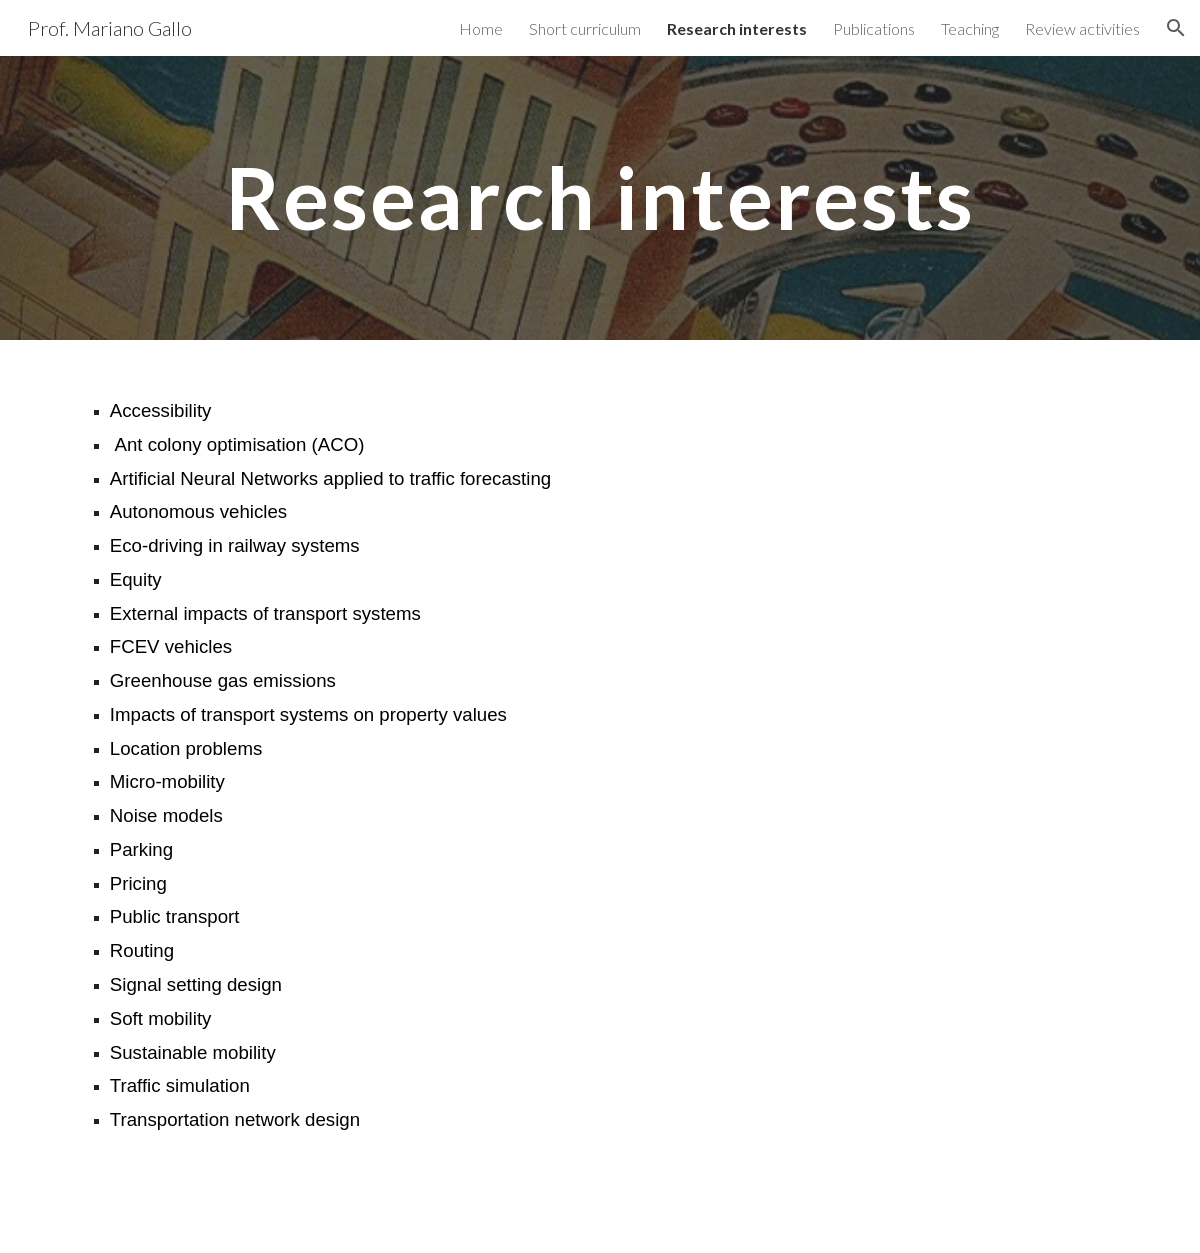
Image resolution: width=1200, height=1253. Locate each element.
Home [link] (481, 28)
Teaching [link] (970, 28)
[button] (1176, 28)
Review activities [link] (1082, 28)
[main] (600, 197)
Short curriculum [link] (585, 28)
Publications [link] (874, 28)
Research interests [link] (737, 28)
